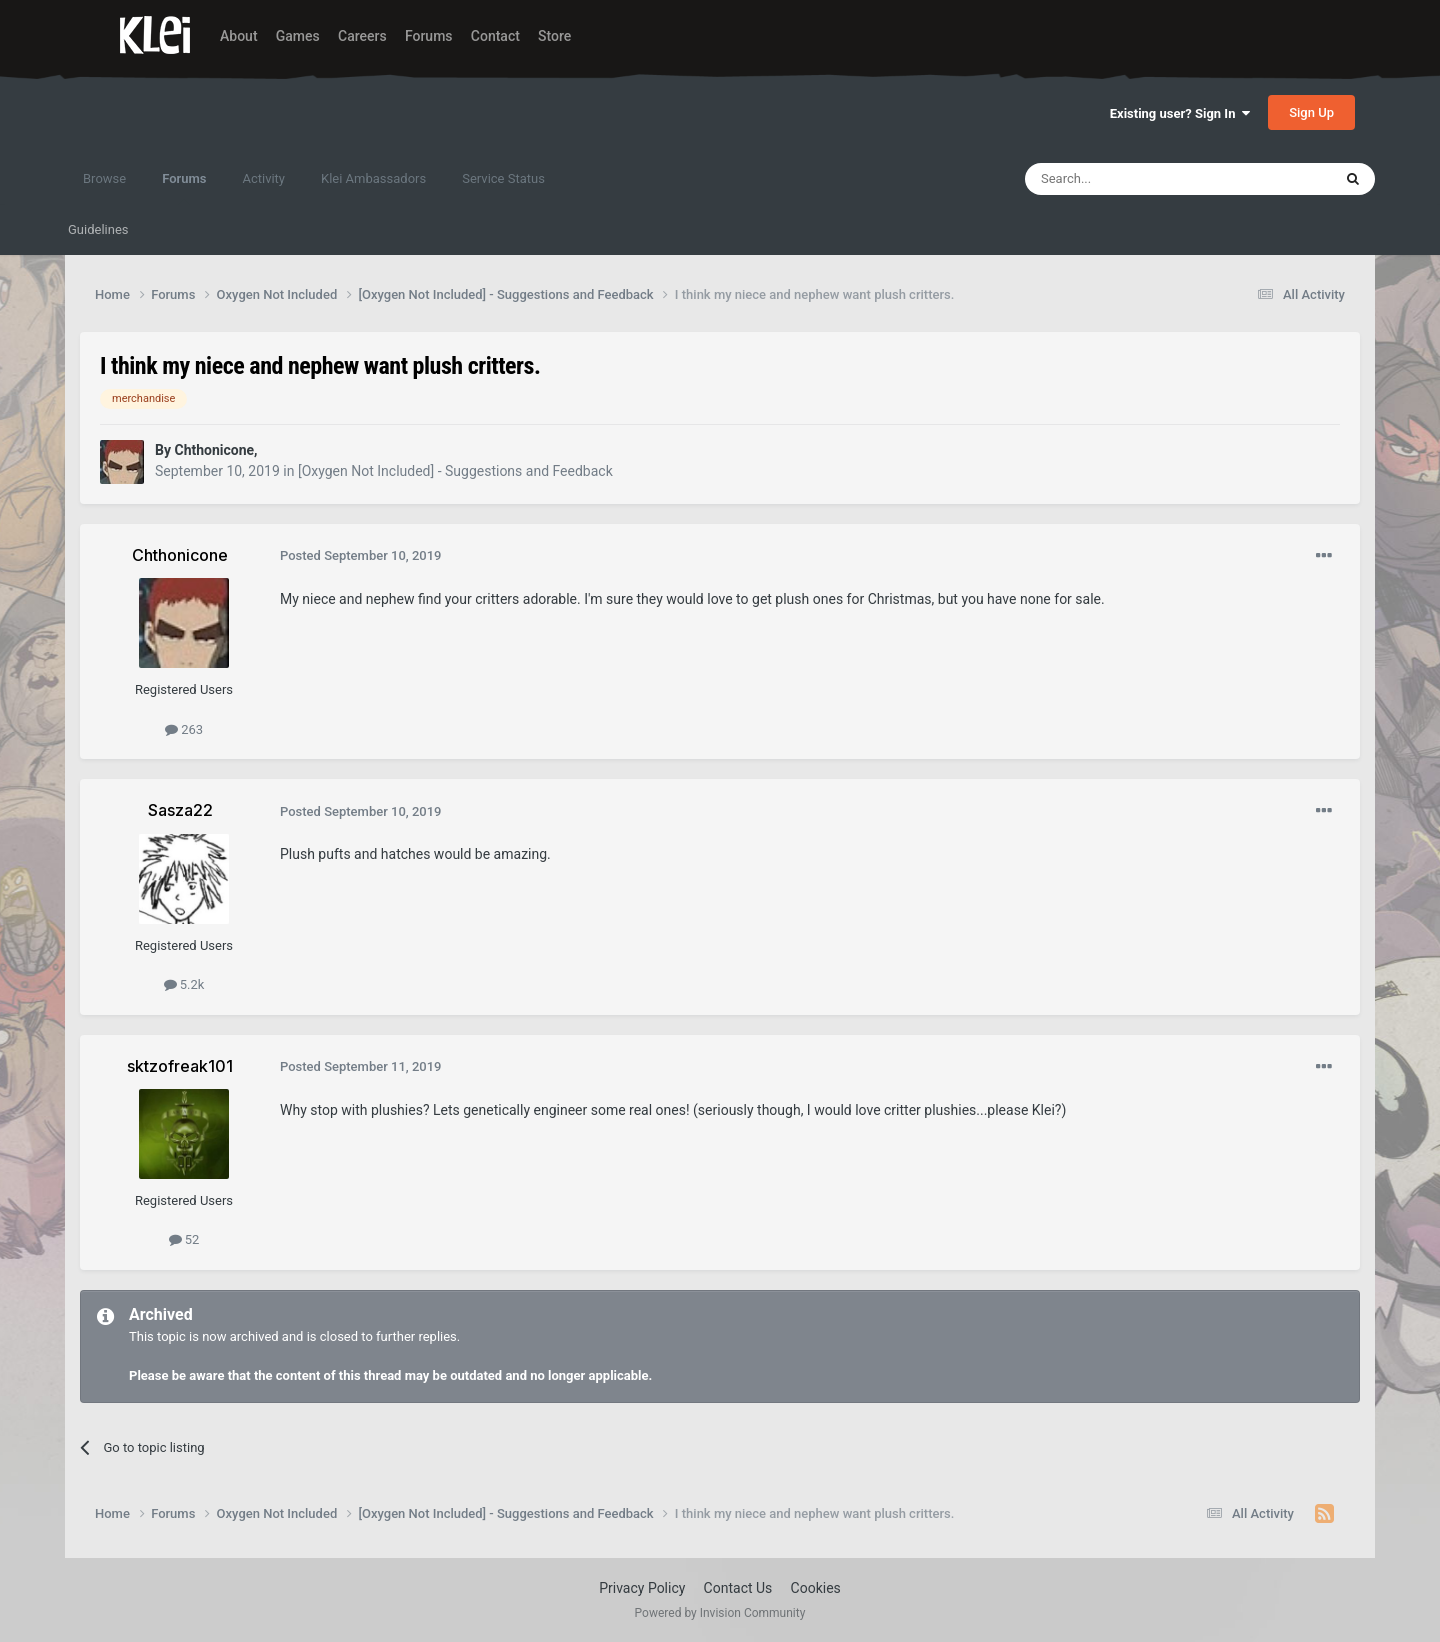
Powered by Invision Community (720, 1613)
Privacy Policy (642, 1588)
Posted (360, 555)
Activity (263, 178)
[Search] (1131, 179)
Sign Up (1311, 112)
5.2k (184, 984)
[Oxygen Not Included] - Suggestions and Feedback (455, 471)
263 (184, 729)
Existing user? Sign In (1180, 113)
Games (298, 36)
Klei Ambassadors (373, 178)
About (239, 36)
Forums (429, 36)
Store (554, 36)
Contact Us (738, 1588)
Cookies (816, 1588)
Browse (104, 178)
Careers (362, 36)
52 (184, 1239)
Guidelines (98, 229)
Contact (495, 36)
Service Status (503, 178)
